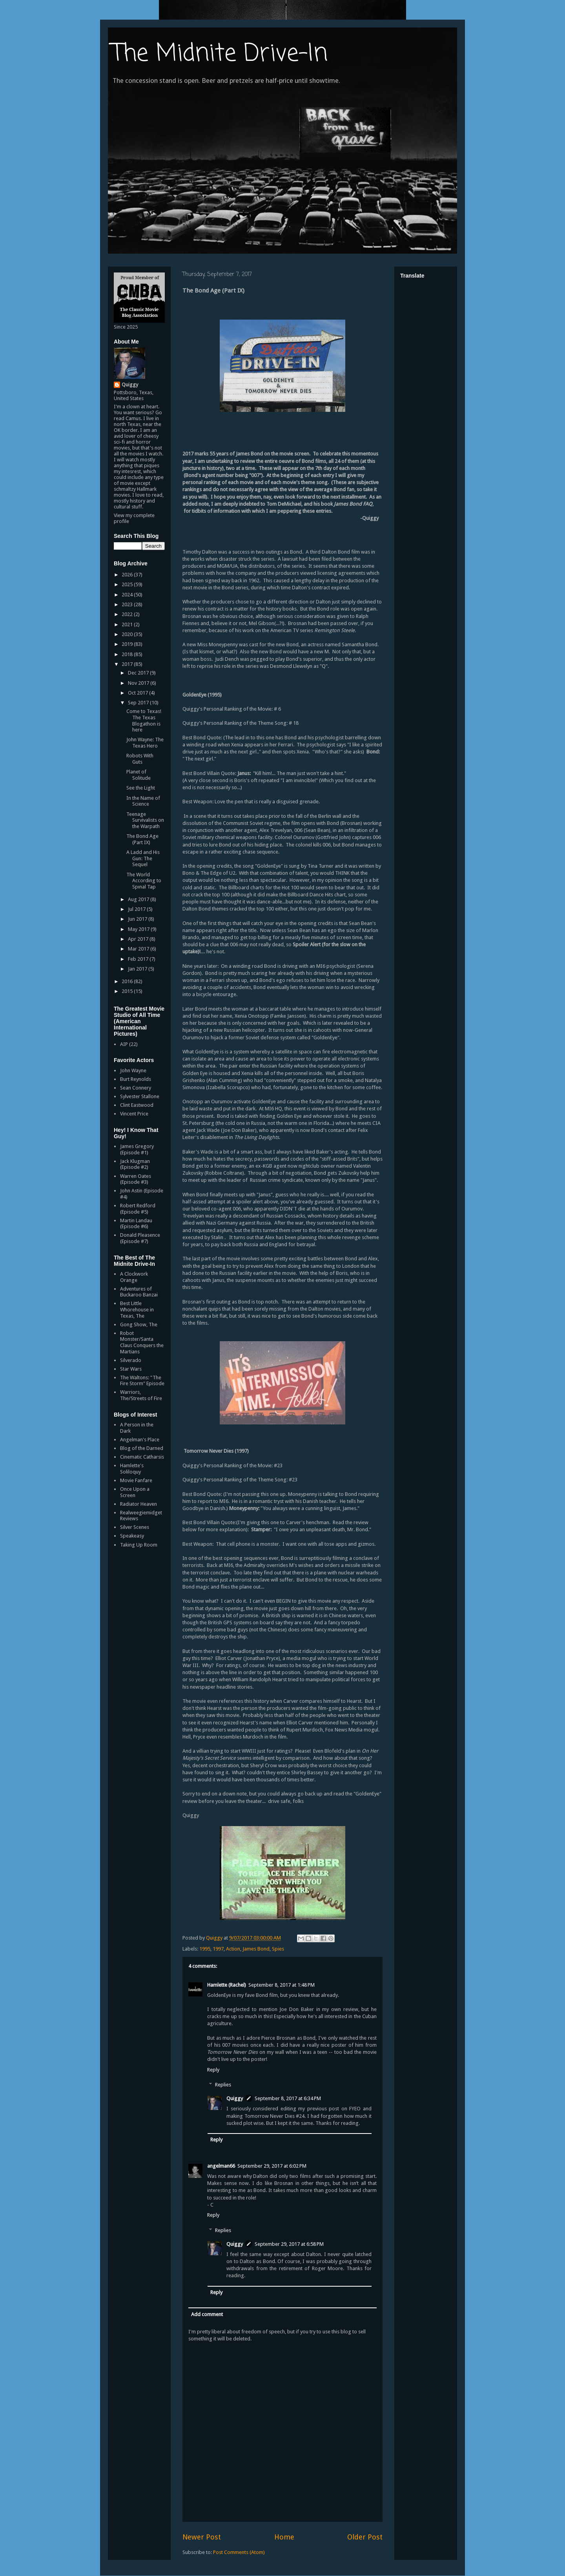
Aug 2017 (139, 899)
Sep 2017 (139, 703)
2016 (128, 981)
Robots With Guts (139, 759)
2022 (128, 614)
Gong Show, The (138, 1324)
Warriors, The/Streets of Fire (141, 1395)
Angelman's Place (139, 1439)
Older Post (365, 2537)
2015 (128, 991)
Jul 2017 (137, 909)
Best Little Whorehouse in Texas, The (137, 1309)
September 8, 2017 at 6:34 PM (288, 2098)
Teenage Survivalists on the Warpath (145, 820)
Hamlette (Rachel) (226, 1985)
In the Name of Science (143, 801)
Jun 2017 (138, 919)
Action (233, 1949)
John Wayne (133, 1070)
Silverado (130, 1360)
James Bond (256, 1949)
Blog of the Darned (141, 1448)
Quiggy (234, 2098)
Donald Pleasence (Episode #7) (140, 1238)
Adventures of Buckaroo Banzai (139, 1292)
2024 (128, 595)
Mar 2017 (139, 949)
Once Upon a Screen (134, 1492)
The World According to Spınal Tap (143, 881)
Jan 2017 (138, 969)
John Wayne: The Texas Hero (145, 743)
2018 (128, 654)
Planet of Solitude (138, 775)
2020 (128, 634)
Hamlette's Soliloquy (132, 1469)
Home (284, 2537)
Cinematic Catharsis (142, 1457)
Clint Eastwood (136, 1105)
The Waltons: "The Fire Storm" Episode (142, 1381)
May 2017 (139, 929)
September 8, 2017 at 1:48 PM (281, 1985)
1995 (204, 1949)
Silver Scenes (134, 1527)
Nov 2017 (139, 683)
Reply (213, 2070)
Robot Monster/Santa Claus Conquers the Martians (142, 1342)
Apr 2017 (138, 939)
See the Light (140, 788)
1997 (218, 1949)
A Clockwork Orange (134, 1277)
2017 (128, 664)
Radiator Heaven (138, 1504)
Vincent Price (134, 1114)
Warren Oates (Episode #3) (135, 1179)
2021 (128, 624)
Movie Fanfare (136, 1480)
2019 (128, 644)
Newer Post (201, 2537)
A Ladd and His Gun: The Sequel (143, 858)
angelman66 (221, 2166)
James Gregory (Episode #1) (137, 1149)
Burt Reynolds (135, 1079)
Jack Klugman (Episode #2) (135, 1164)
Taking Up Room (138, 1545)
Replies (223, 2085)
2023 (128, 604)
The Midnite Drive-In (220, 54)
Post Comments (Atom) (239, 2552)
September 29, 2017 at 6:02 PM (271, 2166)
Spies (278, 1949)
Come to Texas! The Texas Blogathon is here (143, 720)
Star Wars (131, 1369)
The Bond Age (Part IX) (142, 839)
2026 (128, 575)
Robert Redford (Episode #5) (137, 1209)
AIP (124, 1044)
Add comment (207, 2314)
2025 (128, 584)
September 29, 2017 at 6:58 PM (289, 2244)
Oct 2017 (138, 693)
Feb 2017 (138, 959)
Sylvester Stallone (139, 1096)
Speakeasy (132, 1536)
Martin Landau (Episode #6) (136, 1224)
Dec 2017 (139, 673)
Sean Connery (135, 1088)
